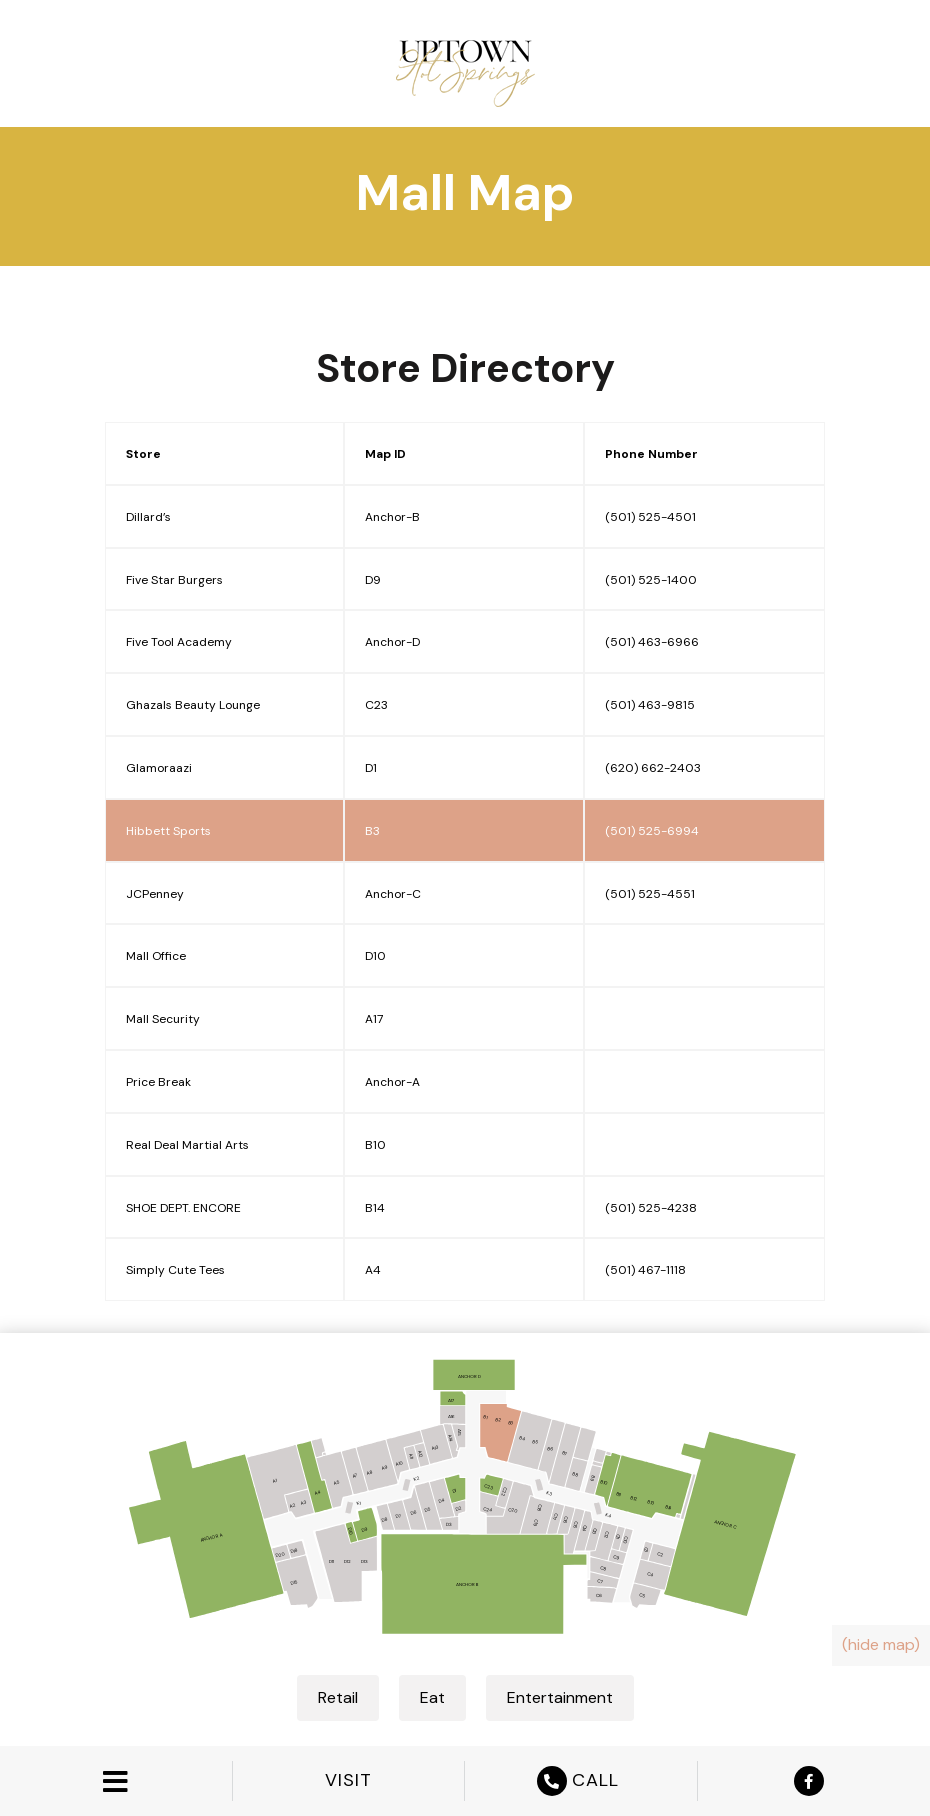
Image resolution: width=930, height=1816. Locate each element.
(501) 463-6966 (652, 642)
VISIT (348, 1780)
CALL (580, 1781)
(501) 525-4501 (650, 517)
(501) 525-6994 (652, 831)
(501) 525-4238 (651, 1208)
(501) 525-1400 (651, 580)
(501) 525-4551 (650, 894)
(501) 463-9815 (650, 705)
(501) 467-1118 (645, 1270)
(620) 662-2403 (653, 768)
